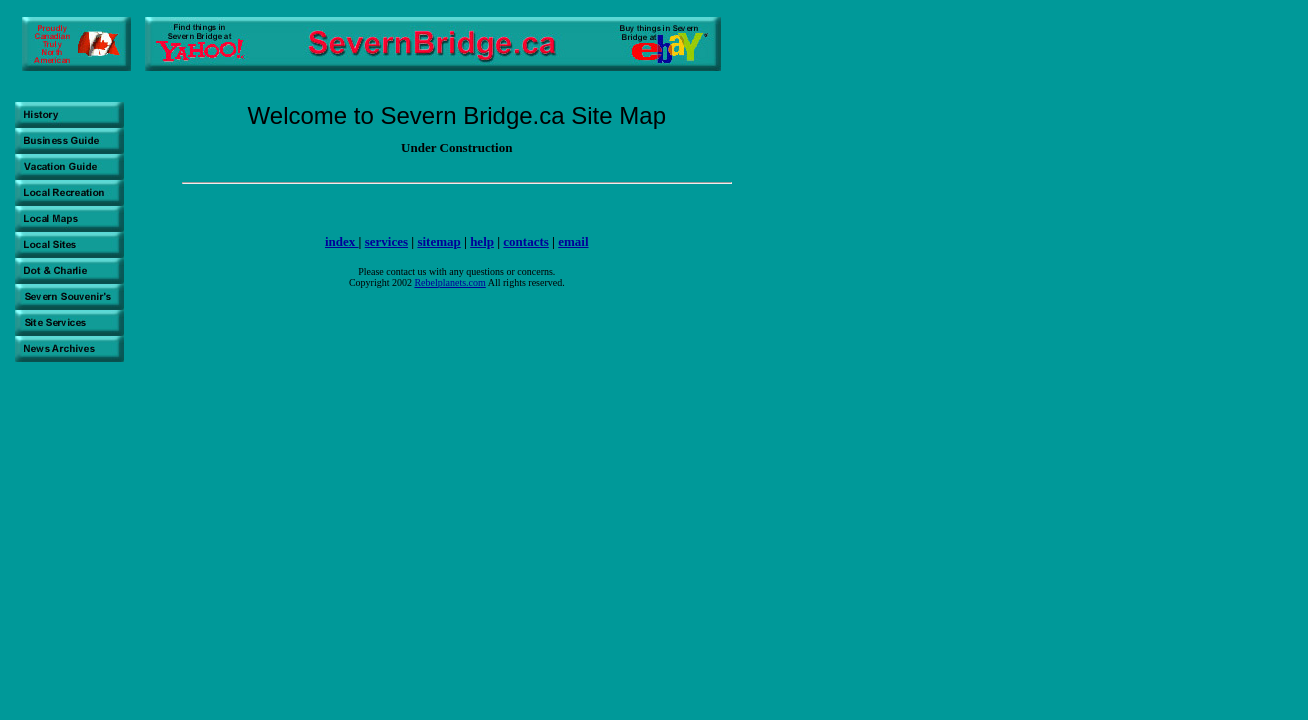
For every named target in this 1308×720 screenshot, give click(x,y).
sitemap (438, 241)
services (386, 241)
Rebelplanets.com (449, 282)
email (573, 241)
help (482, 241)
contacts (526, 241)
